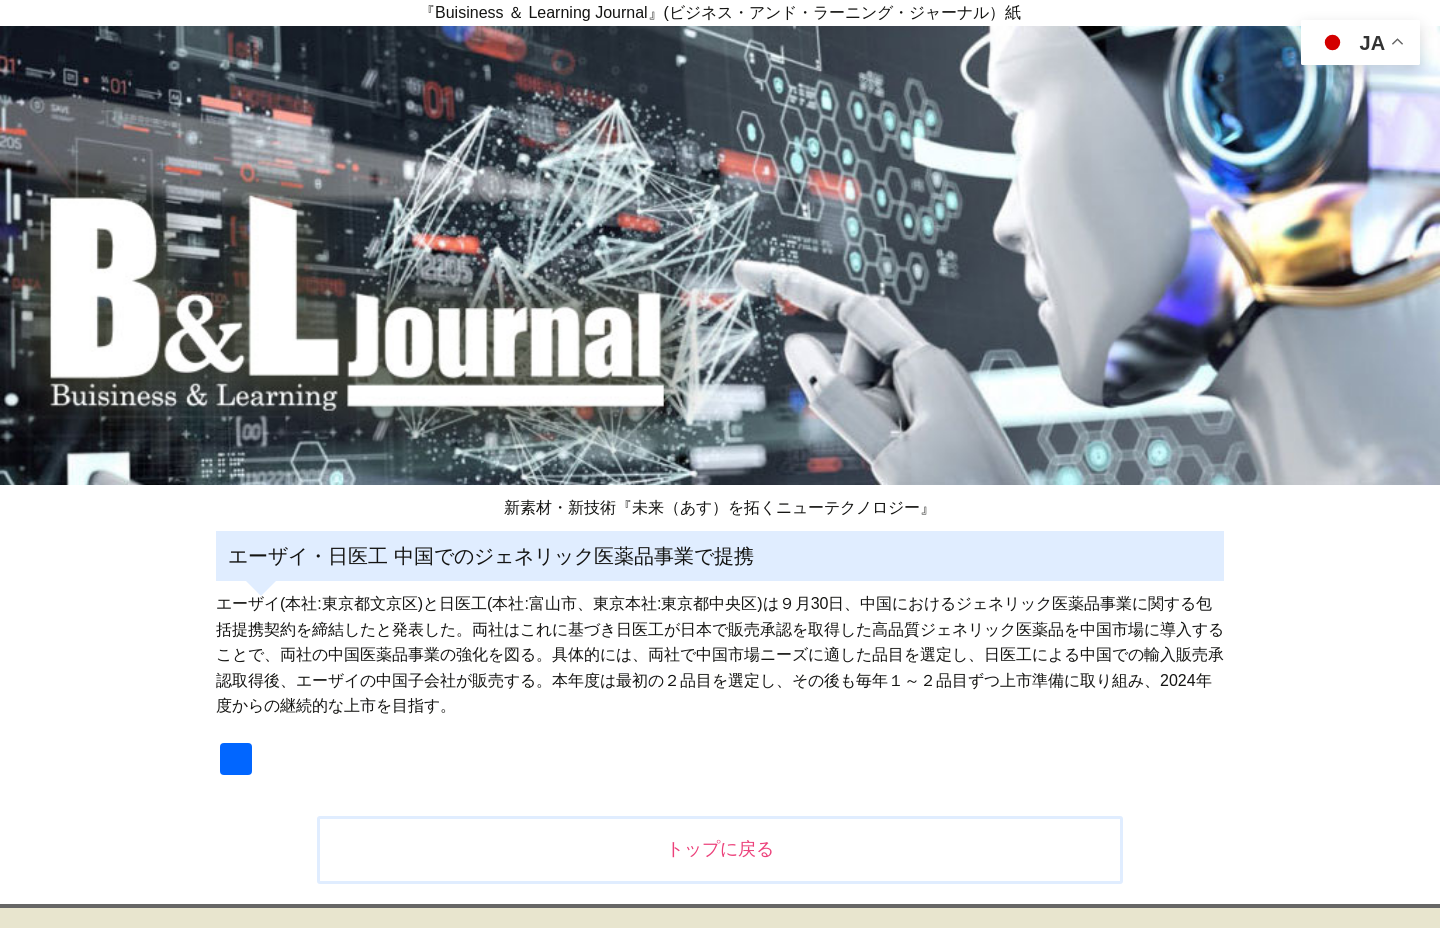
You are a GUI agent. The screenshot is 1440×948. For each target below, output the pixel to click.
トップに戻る (720, 849)
